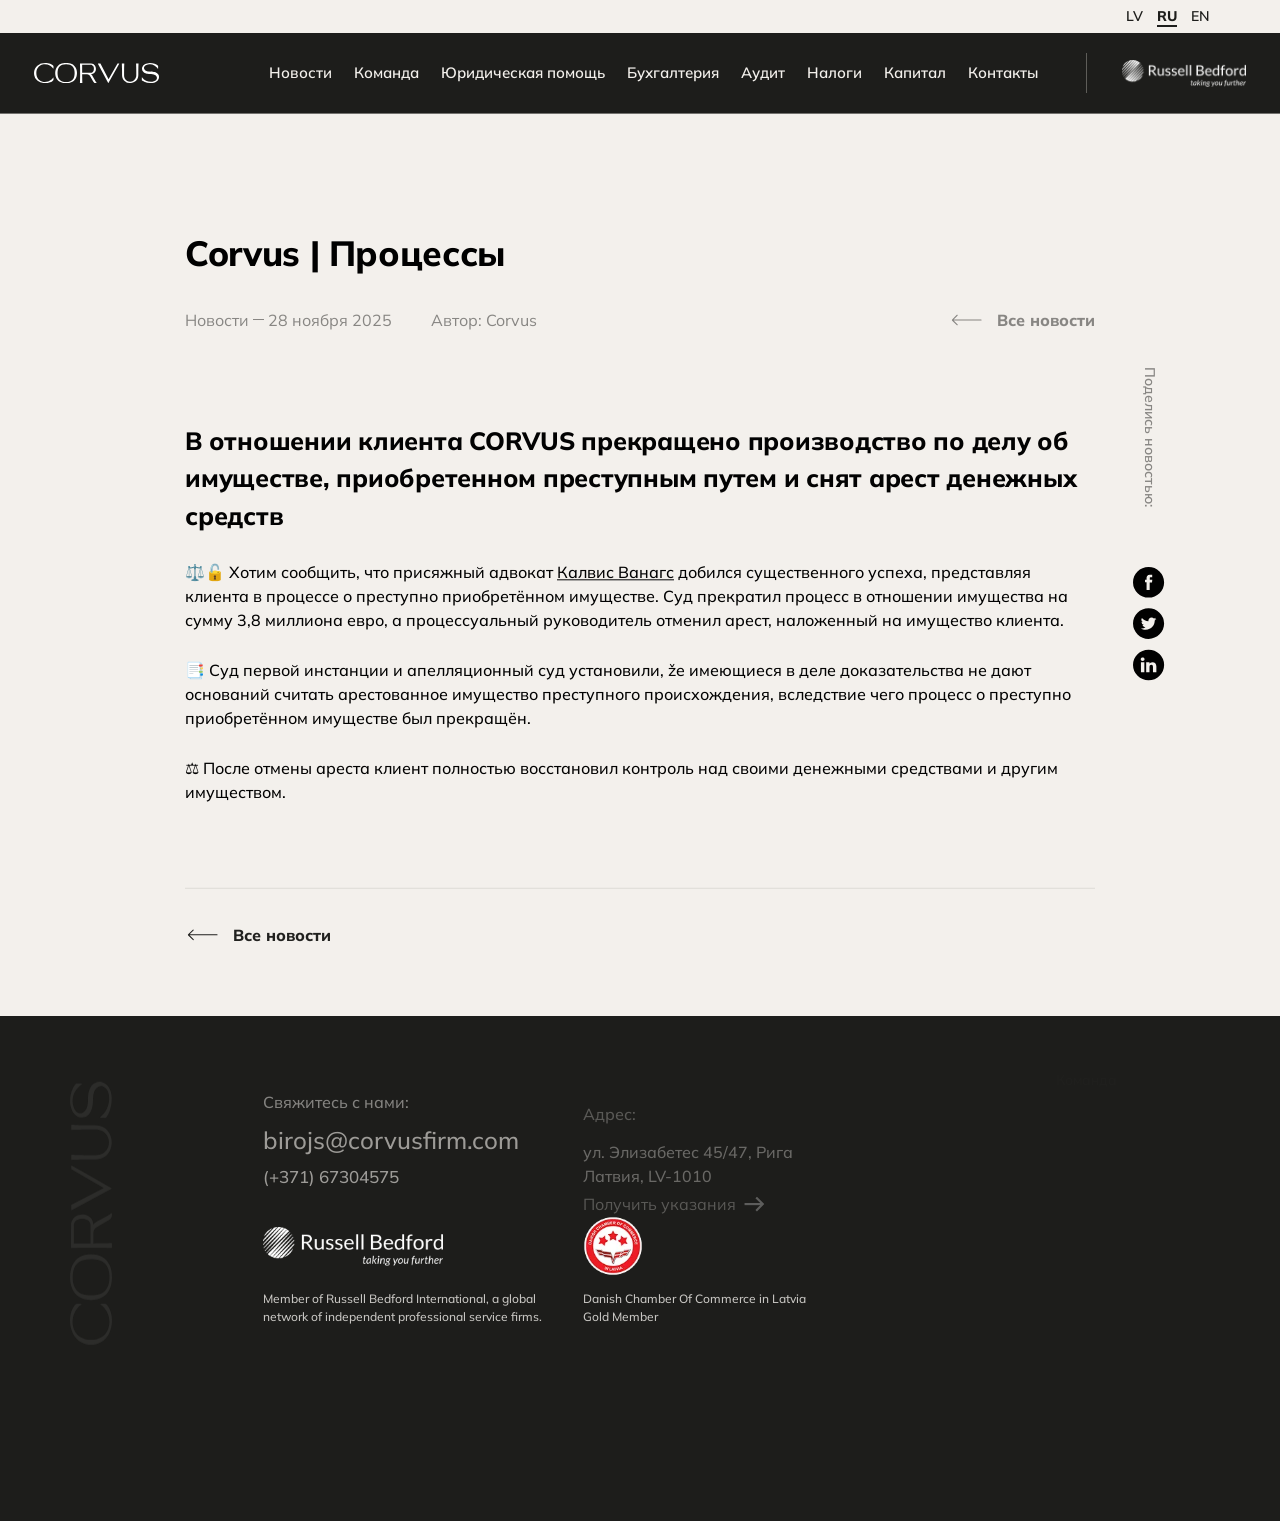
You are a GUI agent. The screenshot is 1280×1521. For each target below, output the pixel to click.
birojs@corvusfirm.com (391, 1161)
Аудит (727, 78)
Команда (350, 78)
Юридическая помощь (487, 78)
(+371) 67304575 (331, 1197)
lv (1134, 16)
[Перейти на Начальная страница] (132, 79)
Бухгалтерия (637, 78)
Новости (264, 78)
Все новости (1046, 320)
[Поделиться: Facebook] (1149, 584)
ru (1167, 16)
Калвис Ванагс (615, 574)
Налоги (798, 78)
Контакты (967, 78)
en (1200, 16)
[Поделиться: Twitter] (1149, 625)
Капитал (879, 78)
